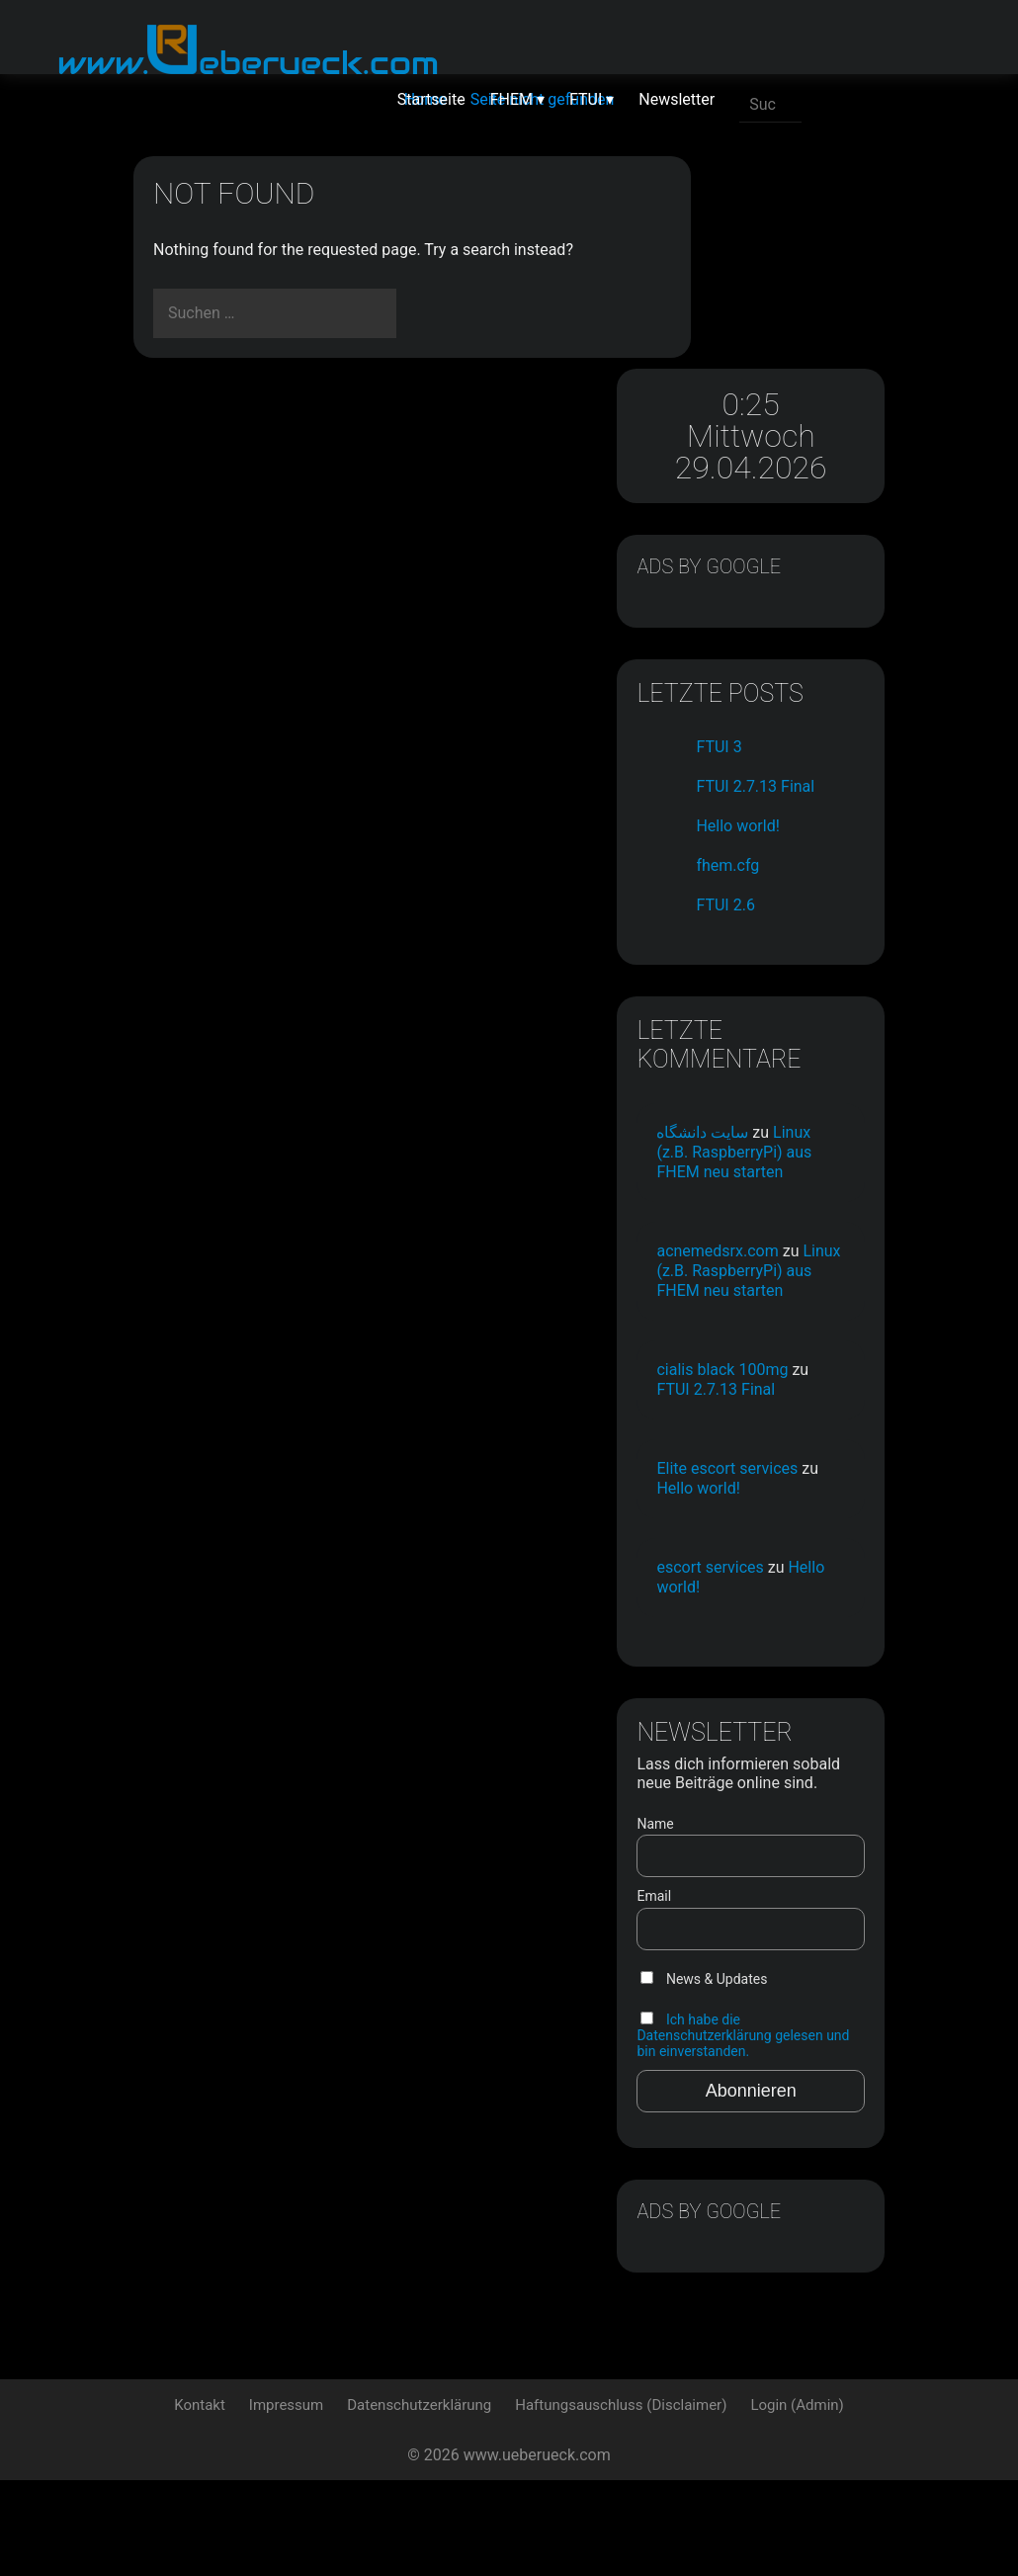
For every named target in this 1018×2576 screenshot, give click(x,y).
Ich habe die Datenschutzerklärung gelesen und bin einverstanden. (784, 2115)
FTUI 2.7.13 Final (789, 1394)
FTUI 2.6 (805, 772)
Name (735, 1896)
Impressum (286, 2501)
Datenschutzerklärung (419, 2501)
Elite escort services (775, 1493)
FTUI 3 (798, 594)
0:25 (790, 192)
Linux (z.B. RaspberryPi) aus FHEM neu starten (787, 1078)
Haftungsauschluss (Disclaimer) (620, 2501)
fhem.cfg (807, 733)
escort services (789, 1601)
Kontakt (199, 2501)
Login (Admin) (796, 2501)
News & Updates (784, 2051)
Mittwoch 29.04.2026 (790, 255)
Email (734, 1969)
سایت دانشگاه (782, 1028)
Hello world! (817, 693)
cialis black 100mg (775, 1374)
